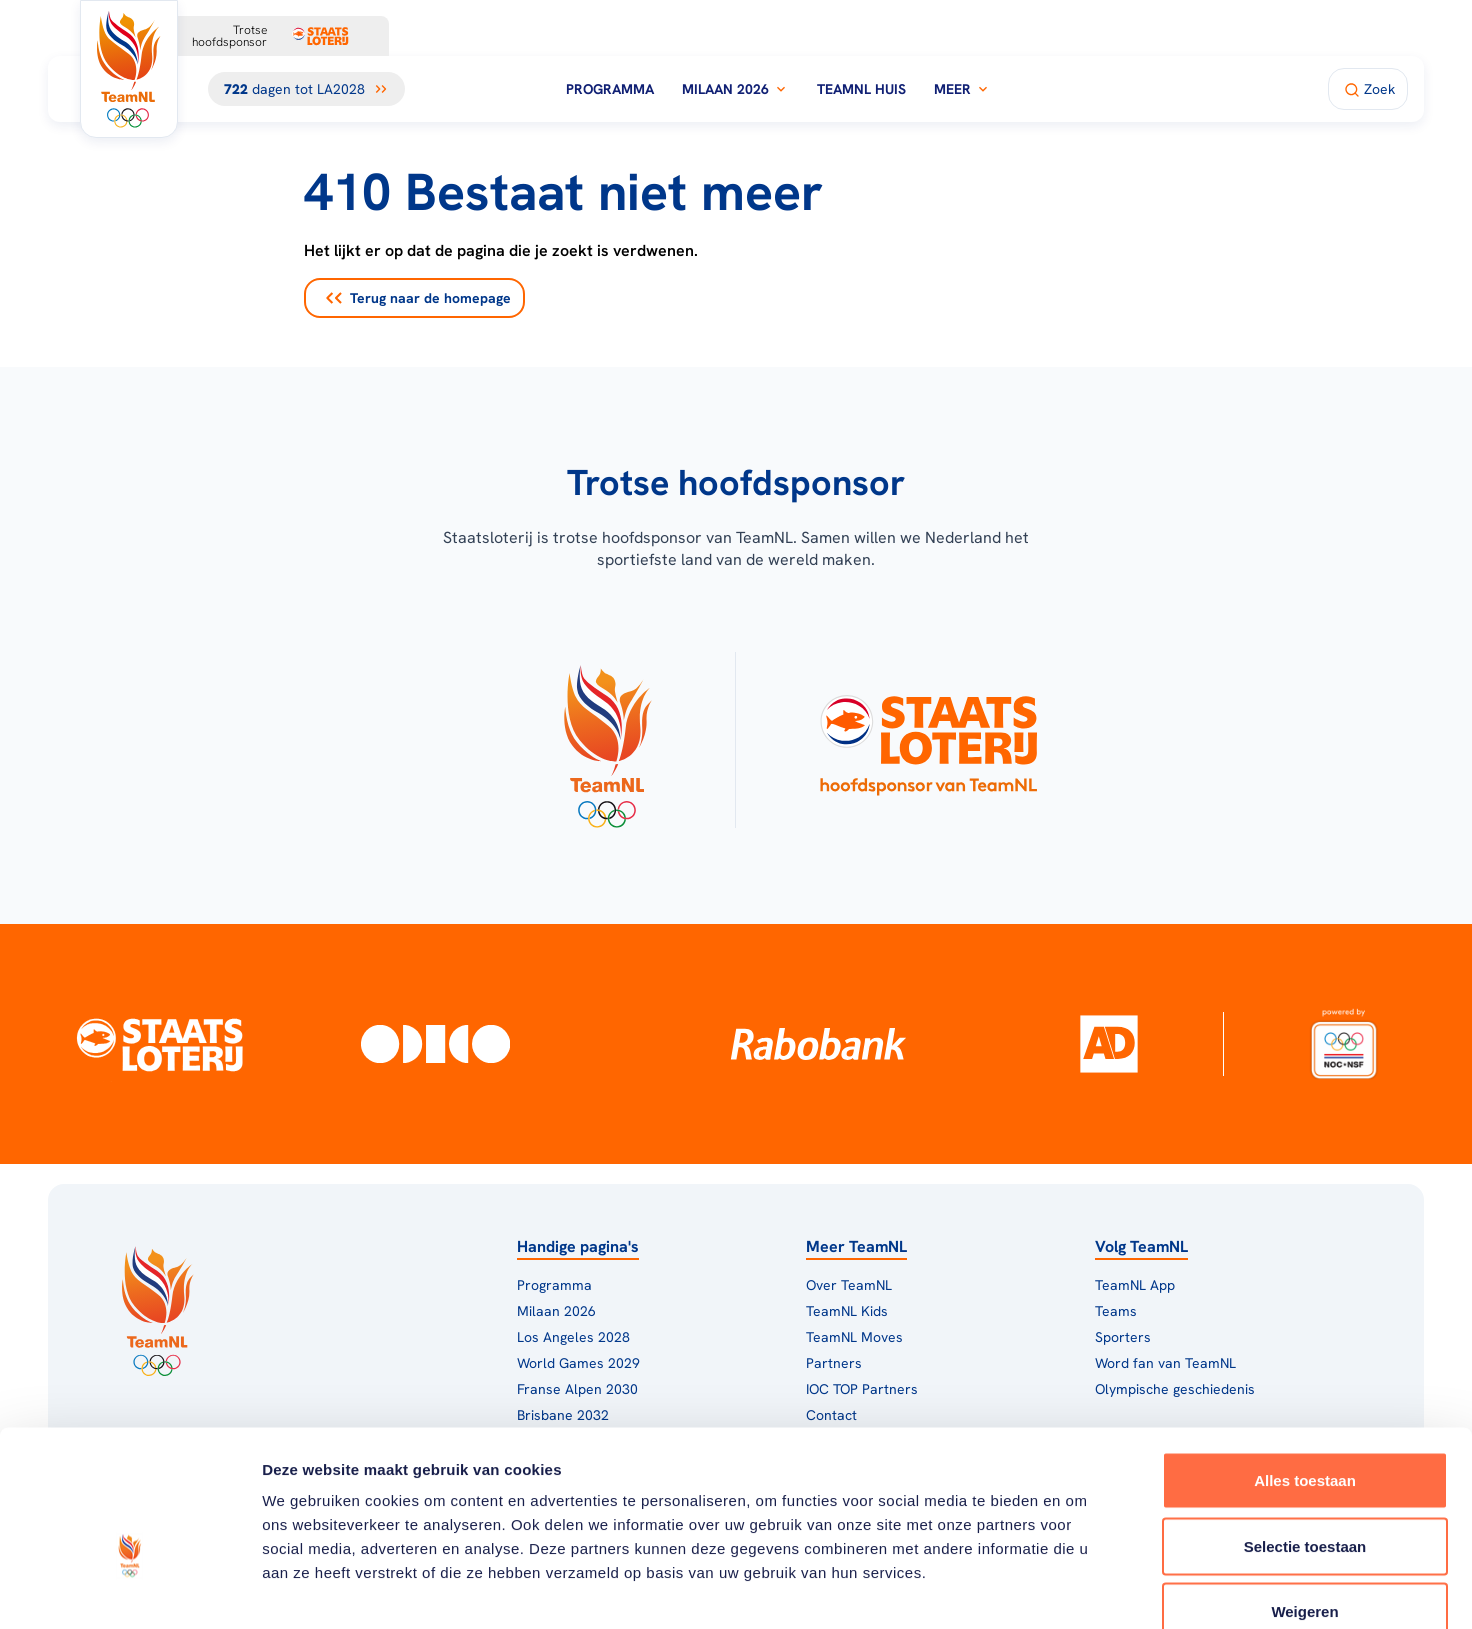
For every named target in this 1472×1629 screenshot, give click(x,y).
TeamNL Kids (847, 1311)
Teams (1116, 1311)
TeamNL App (1135, 1285)
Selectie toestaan (1305, 1432)
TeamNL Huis (861, 89)
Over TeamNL (849, 1285)
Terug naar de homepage (418, 298)
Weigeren (1304, 1497)
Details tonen (1080, 1589)
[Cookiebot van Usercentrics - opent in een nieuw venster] (129, 1590)
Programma (610, 89)
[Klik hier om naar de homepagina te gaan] (129, 69)
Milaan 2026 (735, 89)
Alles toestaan (1305, 1366)
